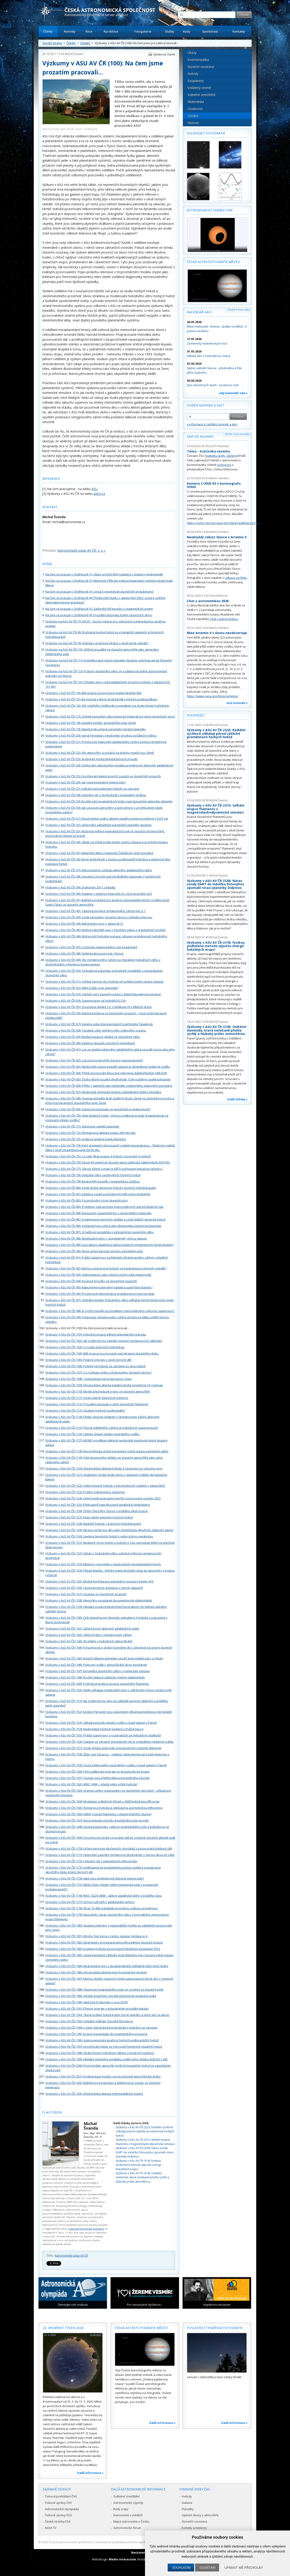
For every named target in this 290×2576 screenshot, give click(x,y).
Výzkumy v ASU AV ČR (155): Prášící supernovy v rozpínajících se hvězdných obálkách (103, 1735)
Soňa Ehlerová (218, 596)
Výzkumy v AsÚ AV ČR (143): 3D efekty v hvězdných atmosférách (89, 1641)
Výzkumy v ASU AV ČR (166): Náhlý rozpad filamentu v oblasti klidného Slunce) (98, 1814)
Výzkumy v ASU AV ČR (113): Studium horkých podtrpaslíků (85, 1410)
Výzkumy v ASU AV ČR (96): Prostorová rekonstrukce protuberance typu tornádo (100, 1294)
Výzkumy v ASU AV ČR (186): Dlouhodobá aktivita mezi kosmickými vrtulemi (96, 1972)
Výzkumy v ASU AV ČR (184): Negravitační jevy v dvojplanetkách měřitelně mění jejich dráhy (106, 1966)
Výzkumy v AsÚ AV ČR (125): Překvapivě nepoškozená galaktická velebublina (97, 1505)
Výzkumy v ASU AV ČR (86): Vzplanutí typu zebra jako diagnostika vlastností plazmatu (103, 1226)
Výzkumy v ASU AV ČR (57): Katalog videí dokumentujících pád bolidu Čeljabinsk (99, 1024)
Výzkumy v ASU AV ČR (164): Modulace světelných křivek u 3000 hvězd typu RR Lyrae (102, 1801)
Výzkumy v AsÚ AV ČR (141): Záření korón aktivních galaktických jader (92, 1628)
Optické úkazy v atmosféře (200, 2515)
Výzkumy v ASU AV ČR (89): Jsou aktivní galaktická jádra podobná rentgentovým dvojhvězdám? (109, 1245)
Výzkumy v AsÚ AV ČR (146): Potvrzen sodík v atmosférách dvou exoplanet (96, 1665)
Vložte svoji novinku (237, 434)
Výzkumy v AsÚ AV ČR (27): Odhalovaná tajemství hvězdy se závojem (92, 789)
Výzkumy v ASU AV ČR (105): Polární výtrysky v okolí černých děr (88, 1360)
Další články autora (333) (130, 2123)
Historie (193, 123)
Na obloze (111, 31)
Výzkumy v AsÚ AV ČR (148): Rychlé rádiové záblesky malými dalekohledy (95, 1677)
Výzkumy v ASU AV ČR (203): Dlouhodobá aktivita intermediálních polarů (94, 2094)
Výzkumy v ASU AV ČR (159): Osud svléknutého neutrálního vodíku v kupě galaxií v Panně (106, 1765)
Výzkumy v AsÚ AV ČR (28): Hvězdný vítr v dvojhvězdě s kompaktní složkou (95, 795)
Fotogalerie (142, 31)
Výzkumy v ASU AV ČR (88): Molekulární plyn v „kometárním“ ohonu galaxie (96, 1238)
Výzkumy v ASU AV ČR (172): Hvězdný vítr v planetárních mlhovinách (91, 1861)
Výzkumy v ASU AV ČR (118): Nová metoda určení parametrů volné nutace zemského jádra (106, 1451)
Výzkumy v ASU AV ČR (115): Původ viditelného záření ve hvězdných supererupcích (101, 1428)
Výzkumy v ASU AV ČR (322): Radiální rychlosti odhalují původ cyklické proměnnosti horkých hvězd (145, 2131)
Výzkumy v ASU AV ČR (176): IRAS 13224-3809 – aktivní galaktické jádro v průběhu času (103, 1896)
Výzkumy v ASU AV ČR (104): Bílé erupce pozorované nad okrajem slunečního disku (102, 1353)
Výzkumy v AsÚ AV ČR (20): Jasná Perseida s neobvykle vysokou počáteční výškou (101, 735)
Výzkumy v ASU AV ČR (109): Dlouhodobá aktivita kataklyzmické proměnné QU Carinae (104, 1385)
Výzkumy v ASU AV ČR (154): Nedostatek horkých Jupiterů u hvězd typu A (94, 1729)
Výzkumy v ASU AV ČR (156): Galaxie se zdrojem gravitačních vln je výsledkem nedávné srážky (109, 1742)
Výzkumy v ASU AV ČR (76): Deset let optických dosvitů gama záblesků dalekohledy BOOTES (107, 1162)
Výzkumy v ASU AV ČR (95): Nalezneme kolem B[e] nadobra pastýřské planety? (98, 1287)
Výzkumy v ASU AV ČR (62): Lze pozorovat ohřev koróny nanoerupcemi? (94, 1060)
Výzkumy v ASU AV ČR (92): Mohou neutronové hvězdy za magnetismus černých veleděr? (106, 1268)
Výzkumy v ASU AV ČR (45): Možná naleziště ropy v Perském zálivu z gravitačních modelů (105, 930)
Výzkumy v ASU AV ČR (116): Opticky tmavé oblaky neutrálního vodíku (92, 1434)
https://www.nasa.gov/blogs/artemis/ (212, 696)
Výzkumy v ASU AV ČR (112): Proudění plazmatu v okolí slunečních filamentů (96, 1404)
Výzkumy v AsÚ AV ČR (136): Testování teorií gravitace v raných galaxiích (94, 1588)
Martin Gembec (219, 478)
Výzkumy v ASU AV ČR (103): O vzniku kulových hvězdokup (84, 1347)
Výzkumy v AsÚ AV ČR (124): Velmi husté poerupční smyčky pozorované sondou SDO (103, 1498)
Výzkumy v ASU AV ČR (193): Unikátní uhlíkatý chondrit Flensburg (89, 2021)
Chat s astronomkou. (224, 619)
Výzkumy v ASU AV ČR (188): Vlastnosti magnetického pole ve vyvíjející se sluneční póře (104, 1989)
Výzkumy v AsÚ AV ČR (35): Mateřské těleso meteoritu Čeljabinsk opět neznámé (99, 853)
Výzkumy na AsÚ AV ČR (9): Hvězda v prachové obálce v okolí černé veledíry (96, 643)
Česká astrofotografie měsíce (213, 262)
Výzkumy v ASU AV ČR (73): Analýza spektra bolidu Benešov (85, 1139)
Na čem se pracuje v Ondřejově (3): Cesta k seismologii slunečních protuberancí (99, 591)
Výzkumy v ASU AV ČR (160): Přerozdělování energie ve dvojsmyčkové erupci (97, 1771)
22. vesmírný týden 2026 (63, 2328)
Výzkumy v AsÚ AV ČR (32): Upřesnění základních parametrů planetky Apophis (98, 825)
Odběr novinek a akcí (205, 405)
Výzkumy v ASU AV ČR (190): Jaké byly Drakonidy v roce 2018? (86, 2002)
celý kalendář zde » (233, 393)
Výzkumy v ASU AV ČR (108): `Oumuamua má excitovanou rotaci (88, 1379)
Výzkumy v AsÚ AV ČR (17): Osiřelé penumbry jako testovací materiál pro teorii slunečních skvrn (110, 716)
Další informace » (90, 2473)
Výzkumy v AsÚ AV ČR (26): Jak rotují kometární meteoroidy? (85, 782)
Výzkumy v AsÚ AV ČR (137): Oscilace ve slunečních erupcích (86, 1594)
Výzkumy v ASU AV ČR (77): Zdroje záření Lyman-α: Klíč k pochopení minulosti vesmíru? (104, 1169)
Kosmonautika (198, 59)
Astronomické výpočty (128, 2503)
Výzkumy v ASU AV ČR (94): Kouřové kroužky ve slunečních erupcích (91, 1281)
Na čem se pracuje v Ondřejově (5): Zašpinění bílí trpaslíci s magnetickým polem (99, 609)
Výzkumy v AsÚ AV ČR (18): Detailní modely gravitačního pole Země (90, 723)
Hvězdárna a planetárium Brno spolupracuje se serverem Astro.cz (141, 2542)
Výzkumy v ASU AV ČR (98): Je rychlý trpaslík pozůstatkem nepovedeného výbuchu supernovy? (109, 1311)
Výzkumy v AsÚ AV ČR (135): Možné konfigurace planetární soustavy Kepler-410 (99, 1581)
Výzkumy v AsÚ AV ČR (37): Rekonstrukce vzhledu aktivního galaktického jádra (98, 870)
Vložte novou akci (238, 309)
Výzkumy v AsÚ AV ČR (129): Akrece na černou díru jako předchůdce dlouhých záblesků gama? (109, 1530)
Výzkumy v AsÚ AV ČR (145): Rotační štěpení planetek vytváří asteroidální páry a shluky (104, 1658)
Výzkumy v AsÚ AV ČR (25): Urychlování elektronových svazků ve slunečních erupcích (103, 776)
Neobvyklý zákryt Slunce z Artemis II (216, 537)
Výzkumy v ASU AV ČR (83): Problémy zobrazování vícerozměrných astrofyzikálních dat (104, 1207)
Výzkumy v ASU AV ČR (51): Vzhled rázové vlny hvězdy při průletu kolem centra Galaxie (104, 981)
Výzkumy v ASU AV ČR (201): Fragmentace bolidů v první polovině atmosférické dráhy (103, 2076)
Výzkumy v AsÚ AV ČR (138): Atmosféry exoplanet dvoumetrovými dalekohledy (98, 1600)
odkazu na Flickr (236, 578)
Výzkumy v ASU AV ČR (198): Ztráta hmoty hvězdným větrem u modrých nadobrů (99, 2053)
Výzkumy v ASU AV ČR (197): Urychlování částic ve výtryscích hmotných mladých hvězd (103, 2047)
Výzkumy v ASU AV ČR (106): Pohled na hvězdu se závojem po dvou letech (95, 1366)
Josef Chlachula (219, 446)
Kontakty (238, 31)
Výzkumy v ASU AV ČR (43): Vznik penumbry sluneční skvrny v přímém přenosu (98, 917)
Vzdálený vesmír (199, 88)
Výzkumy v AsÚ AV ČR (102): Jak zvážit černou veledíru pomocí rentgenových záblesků (103, 1341)
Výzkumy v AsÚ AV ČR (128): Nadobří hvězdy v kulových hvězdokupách (93, 1524)
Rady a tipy (120, 2509)
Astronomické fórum (127, 2528)
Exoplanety (196, 81)
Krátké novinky (200, 436)
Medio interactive (122, 2559)
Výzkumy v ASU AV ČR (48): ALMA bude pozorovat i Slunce (84, 953)
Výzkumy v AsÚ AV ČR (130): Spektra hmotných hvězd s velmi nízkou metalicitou (99, 1536)
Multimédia (196, 102)
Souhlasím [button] (181, 2567)
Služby (169, 31)
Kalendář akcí (199, 312)
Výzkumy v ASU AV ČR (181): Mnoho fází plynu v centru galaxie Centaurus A (96, 1936)
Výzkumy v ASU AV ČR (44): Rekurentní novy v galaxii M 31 (84, 924)
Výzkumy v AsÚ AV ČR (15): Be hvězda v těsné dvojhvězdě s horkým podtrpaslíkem (101, 699)
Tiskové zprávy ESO (58, 2515)
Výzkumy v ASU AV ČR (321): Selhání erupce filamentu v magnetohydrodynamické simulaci (145, 2142)
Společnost (210, 31)
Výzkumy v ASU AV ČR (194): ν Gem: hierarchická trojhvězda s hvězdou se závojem (101, 2027)
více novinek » (237, 703)
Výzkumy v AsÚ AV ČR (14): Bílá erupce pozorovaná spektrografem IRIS (93, 693)
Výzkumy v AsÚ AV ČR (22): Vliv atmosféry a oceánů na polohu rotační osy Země (99, 753)
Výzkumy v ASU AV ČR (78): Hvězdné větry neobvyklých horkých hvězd (92, 1175)
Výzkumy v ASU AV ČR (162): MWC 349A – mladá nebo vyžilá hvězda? (91, 1784)
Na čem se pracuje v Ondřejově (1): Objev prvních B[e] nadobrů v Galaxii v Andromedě (104, 574)
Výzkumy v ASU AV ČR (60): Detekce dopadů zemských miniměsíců (90, 1043)
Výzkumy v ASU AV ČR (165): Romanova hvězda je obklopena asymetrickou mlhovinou (103, 1808)
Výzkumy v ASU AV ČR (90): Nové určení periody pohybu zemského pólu (94, 1251)
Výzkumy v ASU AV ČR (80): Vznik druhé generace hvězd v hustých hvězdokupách (100, 1188)
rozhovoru (224, 465)
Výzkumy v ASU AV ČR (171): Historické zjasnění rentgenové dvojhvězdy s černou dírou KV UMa (109, 1855)
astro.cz (99, 493)
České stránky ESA (57, 2521)
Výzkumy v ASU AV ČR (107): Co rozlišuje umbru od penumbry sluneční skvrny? (98, 1372)
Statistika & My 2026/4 (220, 456)
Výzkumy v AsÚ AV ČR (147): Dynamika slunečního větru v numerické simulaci (97, 1671)
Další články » (237, 1099)
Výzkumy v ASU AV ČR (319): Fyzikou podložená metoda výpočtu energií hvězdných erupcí (138, 2165)
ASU (95, 489)
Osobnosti (195, 109)
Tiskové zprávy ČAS (58, 2503)
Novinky (69, 31)
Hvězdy (193, 74)
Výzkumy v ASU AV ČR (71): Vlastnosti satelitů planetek (82, 1126)
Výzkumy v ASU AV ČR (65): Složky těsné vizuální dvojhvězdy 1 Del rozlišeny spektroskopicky (108, 1079)
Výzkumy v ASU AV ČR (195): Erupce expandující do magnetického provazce (96, 2034)
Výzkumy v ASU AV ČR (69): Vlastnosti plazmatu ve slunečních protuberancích (97, 1109)
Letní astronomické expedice (86, 2228)
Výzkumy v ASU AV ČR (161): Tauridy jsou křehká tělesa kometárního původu (97, 1778)
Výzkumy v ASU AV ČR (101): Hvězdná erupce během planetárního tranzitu (95, 1334)
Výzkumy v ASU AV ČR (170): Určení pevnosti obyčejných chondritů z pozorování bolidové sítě (108, 1848)
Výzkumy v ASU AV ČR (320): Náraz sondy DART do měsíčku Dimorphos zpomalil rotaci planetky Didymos (145, 2152)
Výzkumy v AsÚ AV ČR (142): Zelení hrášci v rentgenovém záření (88, 1635)
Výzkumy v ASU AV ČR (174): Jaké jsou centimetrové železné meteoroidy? (94, 1878)
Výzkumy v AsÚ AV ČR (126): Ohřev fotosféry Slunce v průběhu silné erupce (96, 1511)
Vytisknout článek (164, 54)
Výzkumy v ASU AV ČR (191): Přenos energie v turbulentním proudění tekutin (97, 2008)
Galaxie (187, 2503)
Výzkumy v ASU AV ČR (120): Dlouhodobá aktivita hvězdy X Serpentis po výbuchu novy (104, 1468)
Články (48, 31)
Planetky (188, 2509)
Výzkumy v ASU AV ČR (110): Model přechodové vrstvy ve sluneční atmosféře (97, 1391)
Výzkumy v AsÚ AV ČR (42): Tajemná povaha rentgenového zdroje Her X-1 (95, 911)
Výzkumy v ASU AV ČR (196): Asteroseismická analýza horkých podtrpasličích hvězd (102, 2040)
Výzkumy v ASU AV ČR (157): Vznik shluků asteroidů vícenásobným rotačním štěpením (103, 1748)
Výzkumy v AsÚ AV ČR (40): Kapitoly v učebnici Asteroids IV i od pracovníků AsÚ (98, 894)
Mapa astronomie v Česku (131, 2521)
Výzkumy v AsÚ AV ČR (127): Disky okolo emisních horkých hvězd (89, 1517)
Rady (186, 31)
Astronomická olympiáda (62, 2509)
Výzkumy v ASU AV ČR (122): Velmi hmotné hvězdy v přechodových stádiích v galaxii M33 (105, 1486)
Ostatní (85, 43)
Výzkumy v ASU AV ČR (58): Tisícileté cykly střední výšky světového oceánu (95, 1030)
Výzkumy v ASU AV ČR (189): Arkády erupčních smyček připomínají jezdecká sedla (100, 1996)
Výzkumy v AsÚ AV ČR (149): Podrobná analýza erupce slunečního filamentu (97, 1684)
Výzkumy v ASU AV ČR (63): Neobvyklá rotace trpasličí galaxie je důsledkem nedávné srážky (107, 1067)
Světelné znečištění (201, 95)
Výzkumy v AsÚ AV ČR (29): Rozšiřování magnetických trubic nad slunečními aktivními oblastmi (108, 801)
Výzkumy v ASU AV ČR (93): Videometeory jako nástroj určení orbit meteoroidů (98, 1275)
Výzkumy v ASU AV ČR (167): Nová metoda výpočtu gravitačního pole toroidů (97, 1820)
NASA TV (50, 2528)
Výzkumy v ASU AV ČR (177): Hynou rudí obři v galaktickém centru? (90, 1902)
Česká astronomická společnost (71, 2542)
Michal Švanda (74, 54)
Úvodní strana (52, 43)
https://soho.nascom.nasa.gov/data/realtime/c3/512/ (223, 523)
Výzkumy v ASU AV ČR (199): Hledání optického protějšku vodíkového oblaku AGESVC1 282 (106, 2059)
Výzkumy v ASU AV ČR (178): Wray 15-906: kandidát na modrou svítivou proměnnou (101, 1908)
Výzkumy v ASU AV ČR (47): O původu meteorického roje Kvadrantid (91, 947)
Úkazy (192, 52)
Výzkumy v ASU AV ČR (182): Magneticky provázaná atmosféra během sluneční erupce (104, 1942)
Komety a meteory (194, 2528)
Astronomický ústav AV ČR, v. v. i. (81, 550)
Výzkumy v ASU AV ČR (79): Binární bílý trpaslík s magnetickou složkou (92, 1181)
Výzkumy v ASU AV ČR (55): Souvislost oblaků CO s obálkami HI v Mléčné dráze (98, 1007)
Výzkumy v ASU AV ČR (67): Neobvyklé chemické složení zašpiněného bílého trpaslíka (103, 1092)
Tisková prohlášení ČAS (61, 2496)
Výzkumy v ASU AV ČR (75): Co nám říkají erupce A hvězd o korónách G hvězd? (98, 1156)
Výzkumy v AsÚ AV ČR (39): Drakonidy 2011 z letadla (80, 887)
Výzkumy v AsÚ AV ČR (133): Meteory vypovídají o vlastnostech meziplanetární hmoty (103, 1564)
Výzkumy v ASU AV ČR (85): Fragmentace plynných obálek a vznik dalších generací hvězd (105, 1219)
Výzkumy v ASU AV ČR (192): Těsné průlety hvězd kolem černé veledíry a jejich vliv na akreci (107, 2015)
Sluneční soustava (201, 67)
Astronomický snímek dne (210, 210)
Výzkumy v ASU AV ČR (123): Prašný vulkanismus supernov (85, 1492)
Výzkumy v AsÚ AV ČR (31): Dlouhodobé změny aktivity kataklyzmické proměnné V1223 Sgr (106, 818)
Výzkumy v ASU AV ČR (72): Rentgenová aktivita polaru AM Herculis (90, 1133)
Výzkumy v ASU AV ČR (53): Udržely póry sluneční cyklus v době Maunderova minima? (103, 994)
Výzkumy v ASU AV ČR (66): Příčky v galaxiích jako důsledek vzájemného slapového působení (108, 1086)
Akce (88, 31)
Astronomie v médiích (128, 2515)
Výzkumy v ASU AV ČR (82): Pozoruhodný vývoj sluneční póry (86, 1200)
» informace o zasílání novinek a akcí (212, 424)
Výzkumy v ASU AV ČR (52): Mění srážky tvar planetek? (81, 988)
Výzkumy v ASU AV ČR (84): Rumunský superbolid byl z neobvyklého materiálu (98, 1213)
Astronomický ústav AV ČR (71, 2256)
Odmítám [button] (207, 2567)
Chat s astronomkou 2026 (208, 601)
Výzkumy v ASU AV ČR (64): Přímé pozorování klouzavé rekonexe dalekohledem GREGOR (106, 1073)
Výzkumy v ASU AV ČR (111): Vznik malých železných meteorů (86, 1398)
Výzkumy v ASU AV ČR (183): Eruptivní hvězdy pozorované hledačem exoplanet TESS (102, 1949)
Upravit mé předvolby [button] (244, 2567)
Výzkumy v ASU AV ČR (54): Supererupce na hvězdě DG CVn (85, 1000)
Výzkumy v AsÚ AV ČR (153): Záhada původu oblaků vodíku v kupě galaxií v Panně (101, 1723)
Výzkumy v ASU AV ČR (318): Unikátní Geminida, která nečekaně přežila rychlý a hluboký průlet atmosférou (142, 2177)
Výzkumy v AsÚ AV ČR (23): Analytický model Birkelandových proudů (91, 759)
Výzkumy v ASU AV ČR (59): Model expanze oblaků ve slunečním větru (92, 1037)
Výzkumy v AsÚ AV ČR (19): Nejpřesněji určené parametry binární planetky (95, 729)
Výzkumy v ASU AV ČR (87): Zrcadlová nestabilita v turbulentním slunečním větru (99, 1232)
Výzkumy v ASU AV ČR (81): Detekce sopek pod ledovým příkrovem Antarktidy (97, 1194)
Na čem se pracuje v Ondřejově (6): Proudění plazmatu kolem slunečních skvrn (98, 615)
